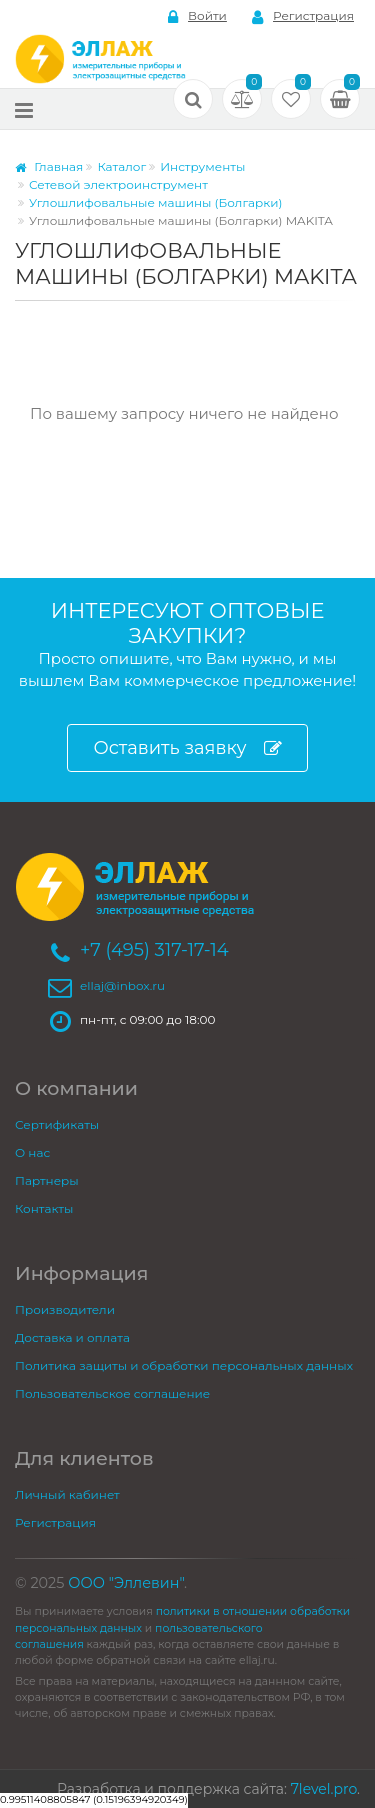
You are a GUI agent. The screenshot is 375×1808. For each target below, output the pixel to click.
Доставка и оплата (72, 1337)
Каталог (121, 166)
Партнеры (47, 1180)
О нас (32, 1152)
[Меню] (24, 109)
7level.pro (324, 1789)
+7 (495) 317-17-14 (154, 950)
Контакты (44, 1208)
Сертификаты (57, 1124)
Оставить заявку (187, 748)
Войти (197, 16)
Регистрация (303, 16)
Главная (49, 166)
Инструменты (202, 166)
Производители (65, 1309)
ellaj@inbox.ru (122, 985)
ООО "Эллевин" (126, 1583)
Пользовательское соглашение (112, 1393)
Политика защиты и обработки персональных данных (184, 1365)
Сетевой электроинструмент (118, 184)
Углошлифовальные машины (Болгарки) (156, 202)
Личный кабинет (67, 1494)
